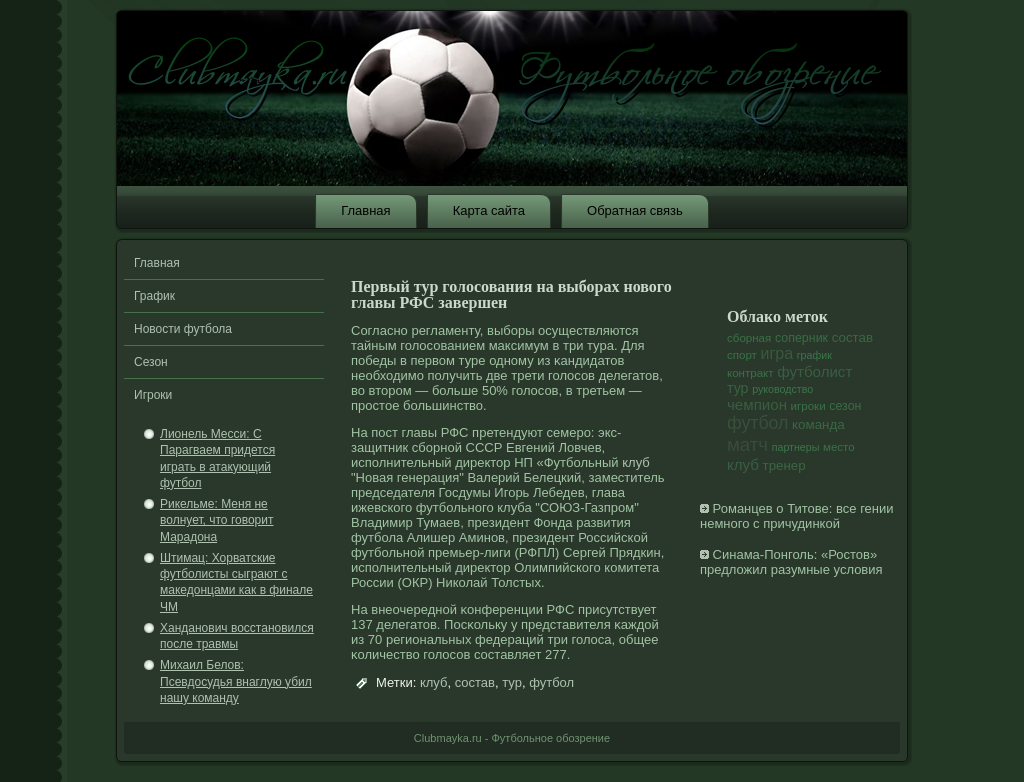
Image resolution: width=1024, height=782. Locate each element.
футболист (814, 371)
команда (818, 424)
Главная (365, 210)
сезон (845, 406)
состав (475, 682)
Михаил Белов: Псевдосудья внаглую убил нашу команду (236, 681)
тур (512, 682)
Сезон (151, 362)
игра (777, 353)
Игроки (153, 395)
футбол (551, 682)
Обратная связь (635, 210)
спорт (742, 355)
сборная (749, 338)
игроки (808, 406)
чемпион (757, 404)
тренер (784, 465)
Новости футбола (183, 329)
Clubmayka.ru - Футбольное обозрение (512, 738)
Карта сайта (489, 210)
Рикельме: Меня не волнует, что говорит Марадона (216, 520)
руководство (782, 389)
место (839, 447)
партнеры (796, 447)
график (814, 355)
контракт (750, 373)
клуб (636, 462)
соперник (801, 338)
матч (747, 444)
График (154, 296)
